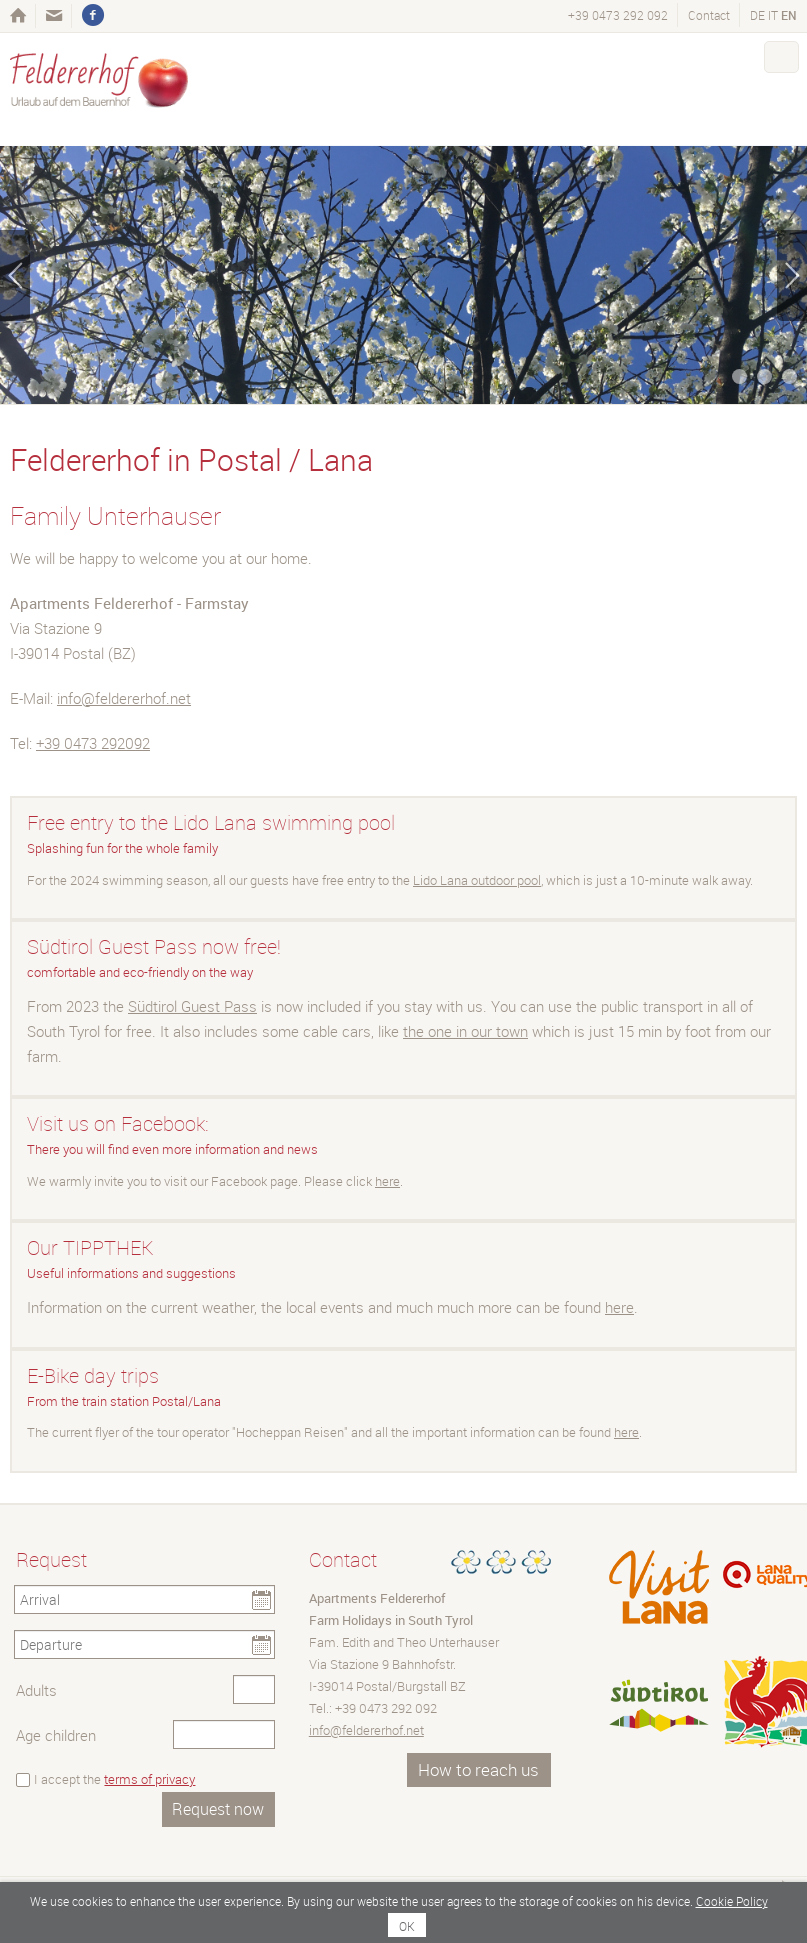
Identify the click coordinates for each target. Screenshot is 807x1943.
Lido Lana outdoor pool (477, 880)
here (387, 1181)
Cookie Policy (732, 1901)
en (789, 15)
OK (407, 1926)
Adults (36, 1690)
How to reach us (478, 1769)
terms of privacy (149, 1779)
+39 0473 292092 (93, 743)
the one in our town (465, 1031)
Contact (709, 15)
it (773, 15)
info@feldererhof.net (124, 698)
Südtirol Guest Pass (192, 1006)
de (757, 15)
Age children (56, 1735)
